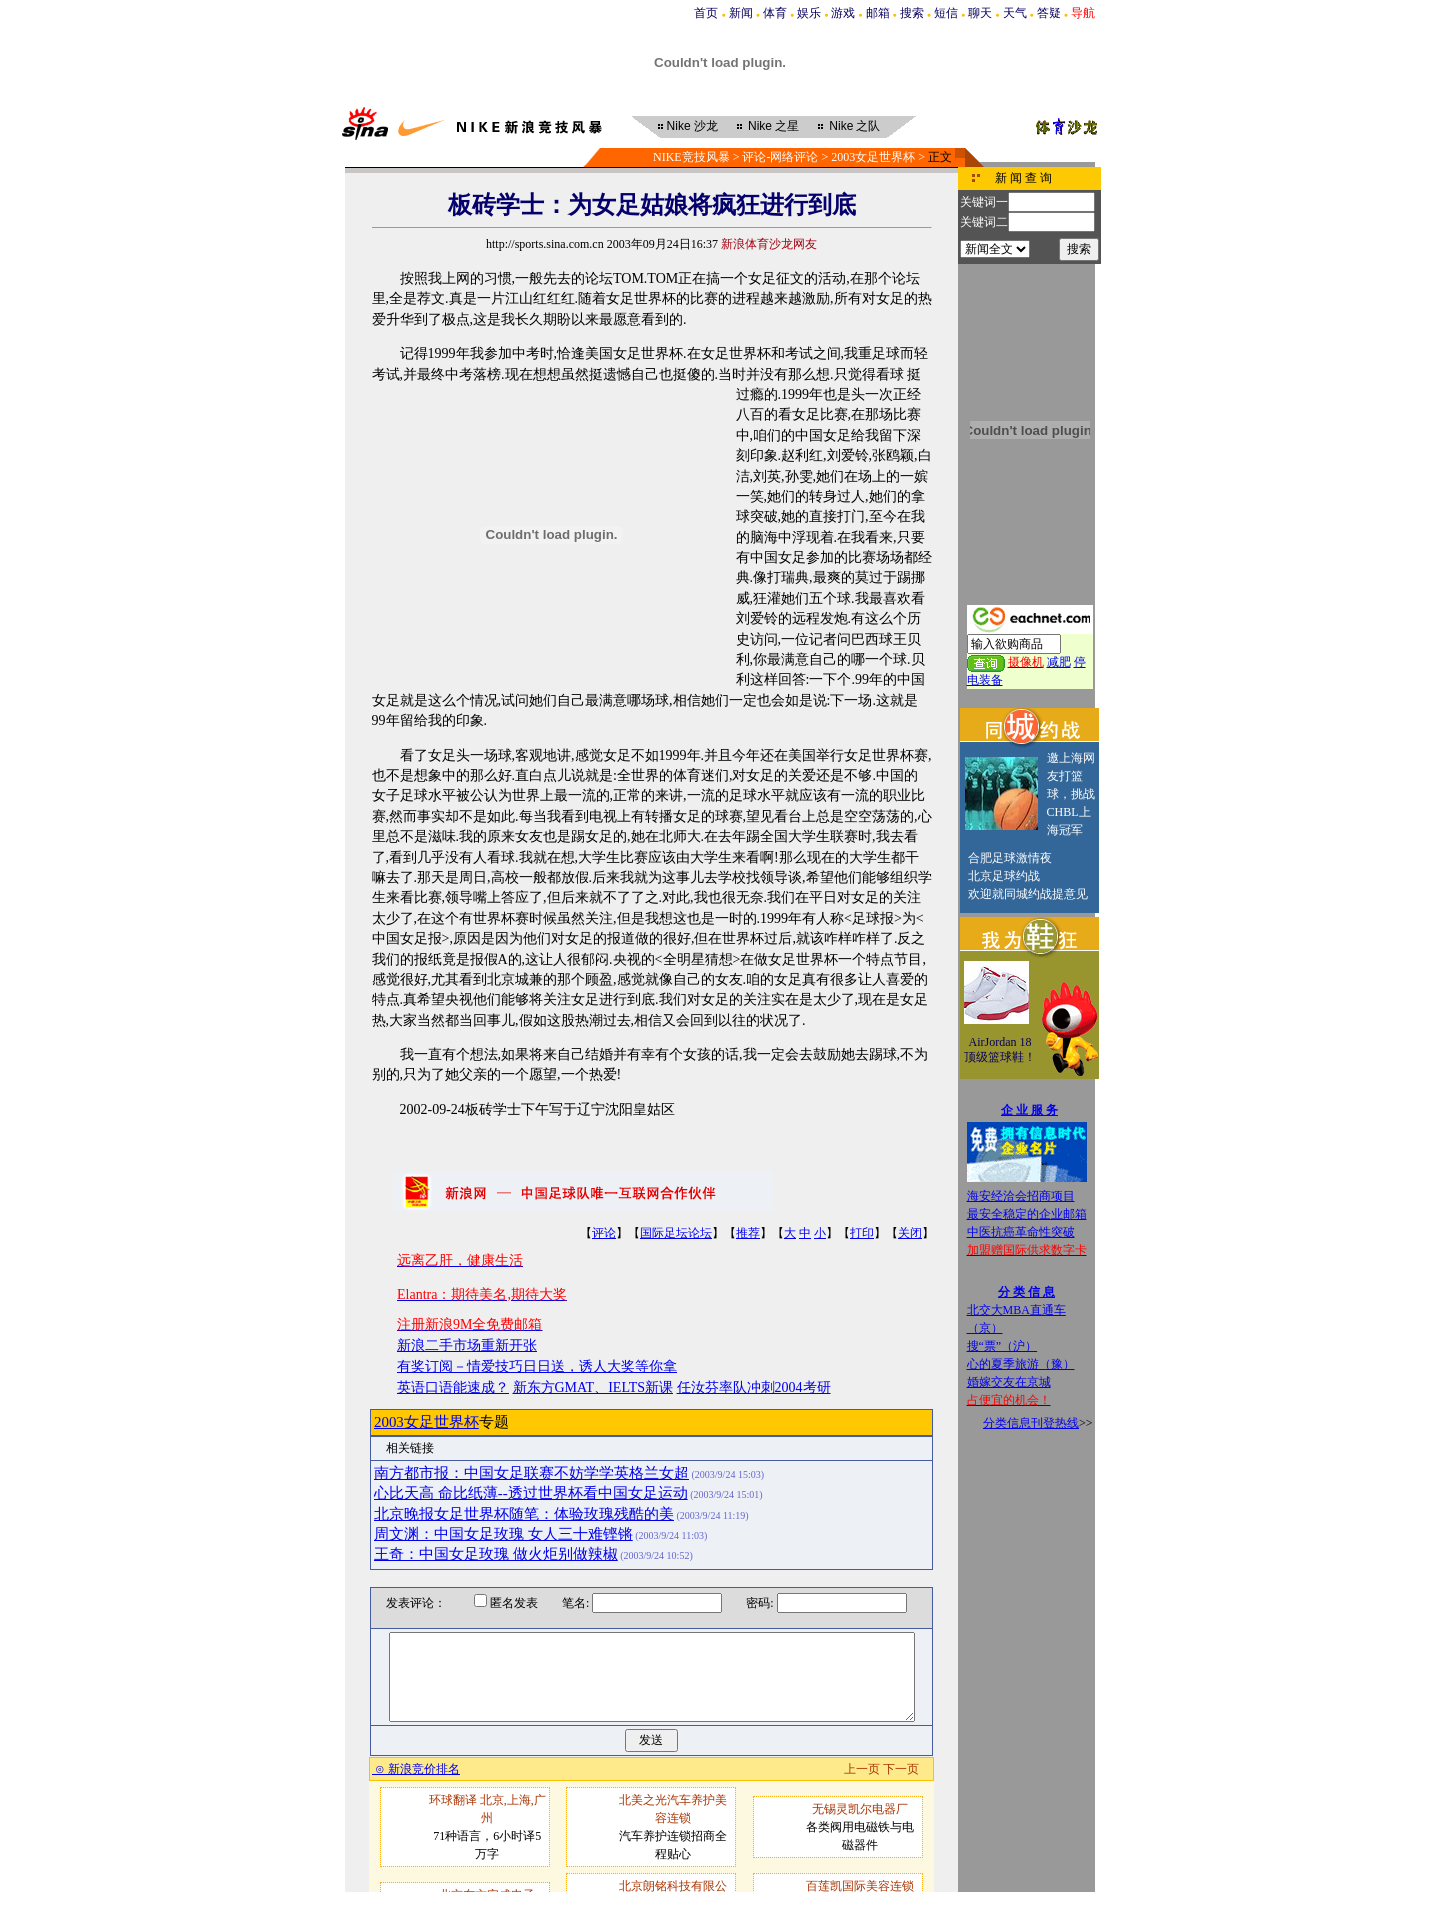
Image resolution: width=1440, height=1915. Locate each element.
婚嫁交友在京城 (1009, 1382)
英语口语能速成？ (453, 1387)
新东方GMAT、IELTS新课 (593, 1387)
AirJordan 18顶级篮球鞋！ (1000, 1050)
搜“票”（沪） (1002, 1346)
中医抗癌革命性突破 (1021, 1232)
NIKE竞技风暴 (691, 157)
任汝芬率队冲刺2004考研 (754, 1387)
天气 (1015, 13)
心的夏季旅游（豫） (1021, 1364)
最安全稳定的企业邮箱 (1027, 1214)
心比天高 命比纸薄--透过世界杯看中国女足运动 (531, 1493)
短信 (946, 13)
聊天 (980, 13)
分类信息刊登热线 (1031, 1423)
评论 (604, 1233)
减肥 (1059, 662)
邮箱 (878, 13)
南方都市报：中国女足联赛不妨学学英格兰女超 (531, 1473)
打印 (862, 1233)
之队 (854, 126)
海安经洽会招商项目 (1021, 1196)
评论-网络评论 (780, 157)
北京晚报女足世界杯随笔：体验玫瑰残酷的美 (524, 1514)
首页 (706, 13)
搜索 (912, 13)
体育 (775, 13)
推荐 (748, 1233)
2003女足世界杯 (873, 157)
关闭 (910, 1233)
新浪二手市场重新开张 (467, 1345)
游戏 (843, 13)
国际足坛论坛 (676, 1233)
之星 (773, 126)
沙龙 (692, 126)
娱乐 (809, 13)
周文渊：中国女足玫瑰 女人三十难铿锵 (503, 1534)
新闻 (741, 13)
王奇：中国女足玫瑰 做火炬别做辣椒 (496, 1554)
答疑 (1049, 13)
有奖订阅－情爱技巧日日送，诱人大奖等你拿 (537, 1366)
